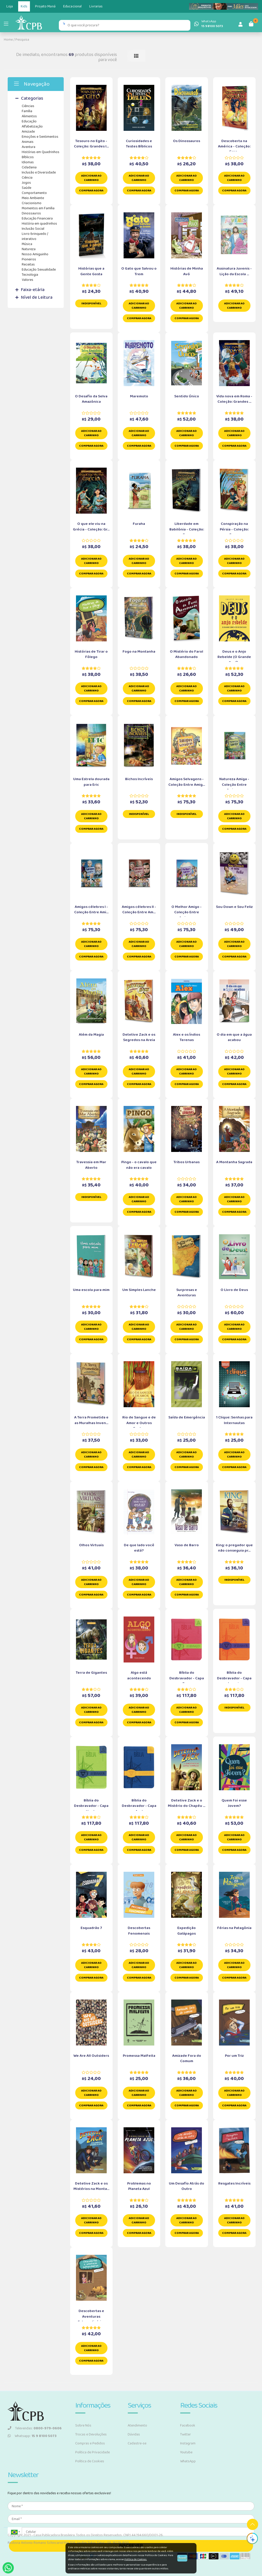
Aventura (28, 147)
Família (27, 111)
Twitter (185, 2434)
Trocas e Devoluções (91, 2434)
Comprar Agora (91, 190)
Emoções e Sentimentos (40, 137)
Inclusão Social (33, 229)
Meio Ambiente (33, 198)
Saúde (26, 188)
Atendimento (137, 2425)
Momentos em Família (38, 208)
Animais (28, 142)
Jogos (26, 183)
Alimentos (29, 116)
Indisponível (91, 303)
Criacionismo (31, 203)
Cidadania (29, 167)
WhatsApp (188, 2461)
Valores (27, 280)
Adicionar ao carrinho (91, 177)
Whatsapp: (32, 2436)
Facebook (187, 2425)
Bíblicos (28, 157)
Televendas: (35, 2428)
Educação (29, 121)
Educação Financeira (37, 218)
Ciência (27, 177)
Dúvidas (134, 2434)
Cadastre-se (137, 2443)
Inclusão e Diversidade (39, 172)
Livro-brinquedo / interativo (35, 236)
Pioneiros (29, 259)
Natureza (29, 249)
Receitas (28, 264)
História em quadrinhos (39, 223)
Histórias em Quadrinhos (40, 152)
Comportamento (34, 193)
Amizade (28, 131)
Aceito (182, 2558)
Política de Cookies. (135, 2559)
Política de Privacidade (92, 2452)
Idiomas (28, 162)
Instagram (187, 2443)
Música (27, 244)
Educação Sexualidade (39, 269)
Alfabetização (32, 126)
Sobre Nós (83, 2425)
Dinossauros (31, 213)
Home (8, 39)
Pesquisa (22, 39)
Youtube (186, 2452)
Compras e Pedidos (90, 2443)
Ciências (28, 106)
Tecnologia (30, 275)
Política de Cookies (89, 2461)
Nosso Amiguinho (35, 254)
